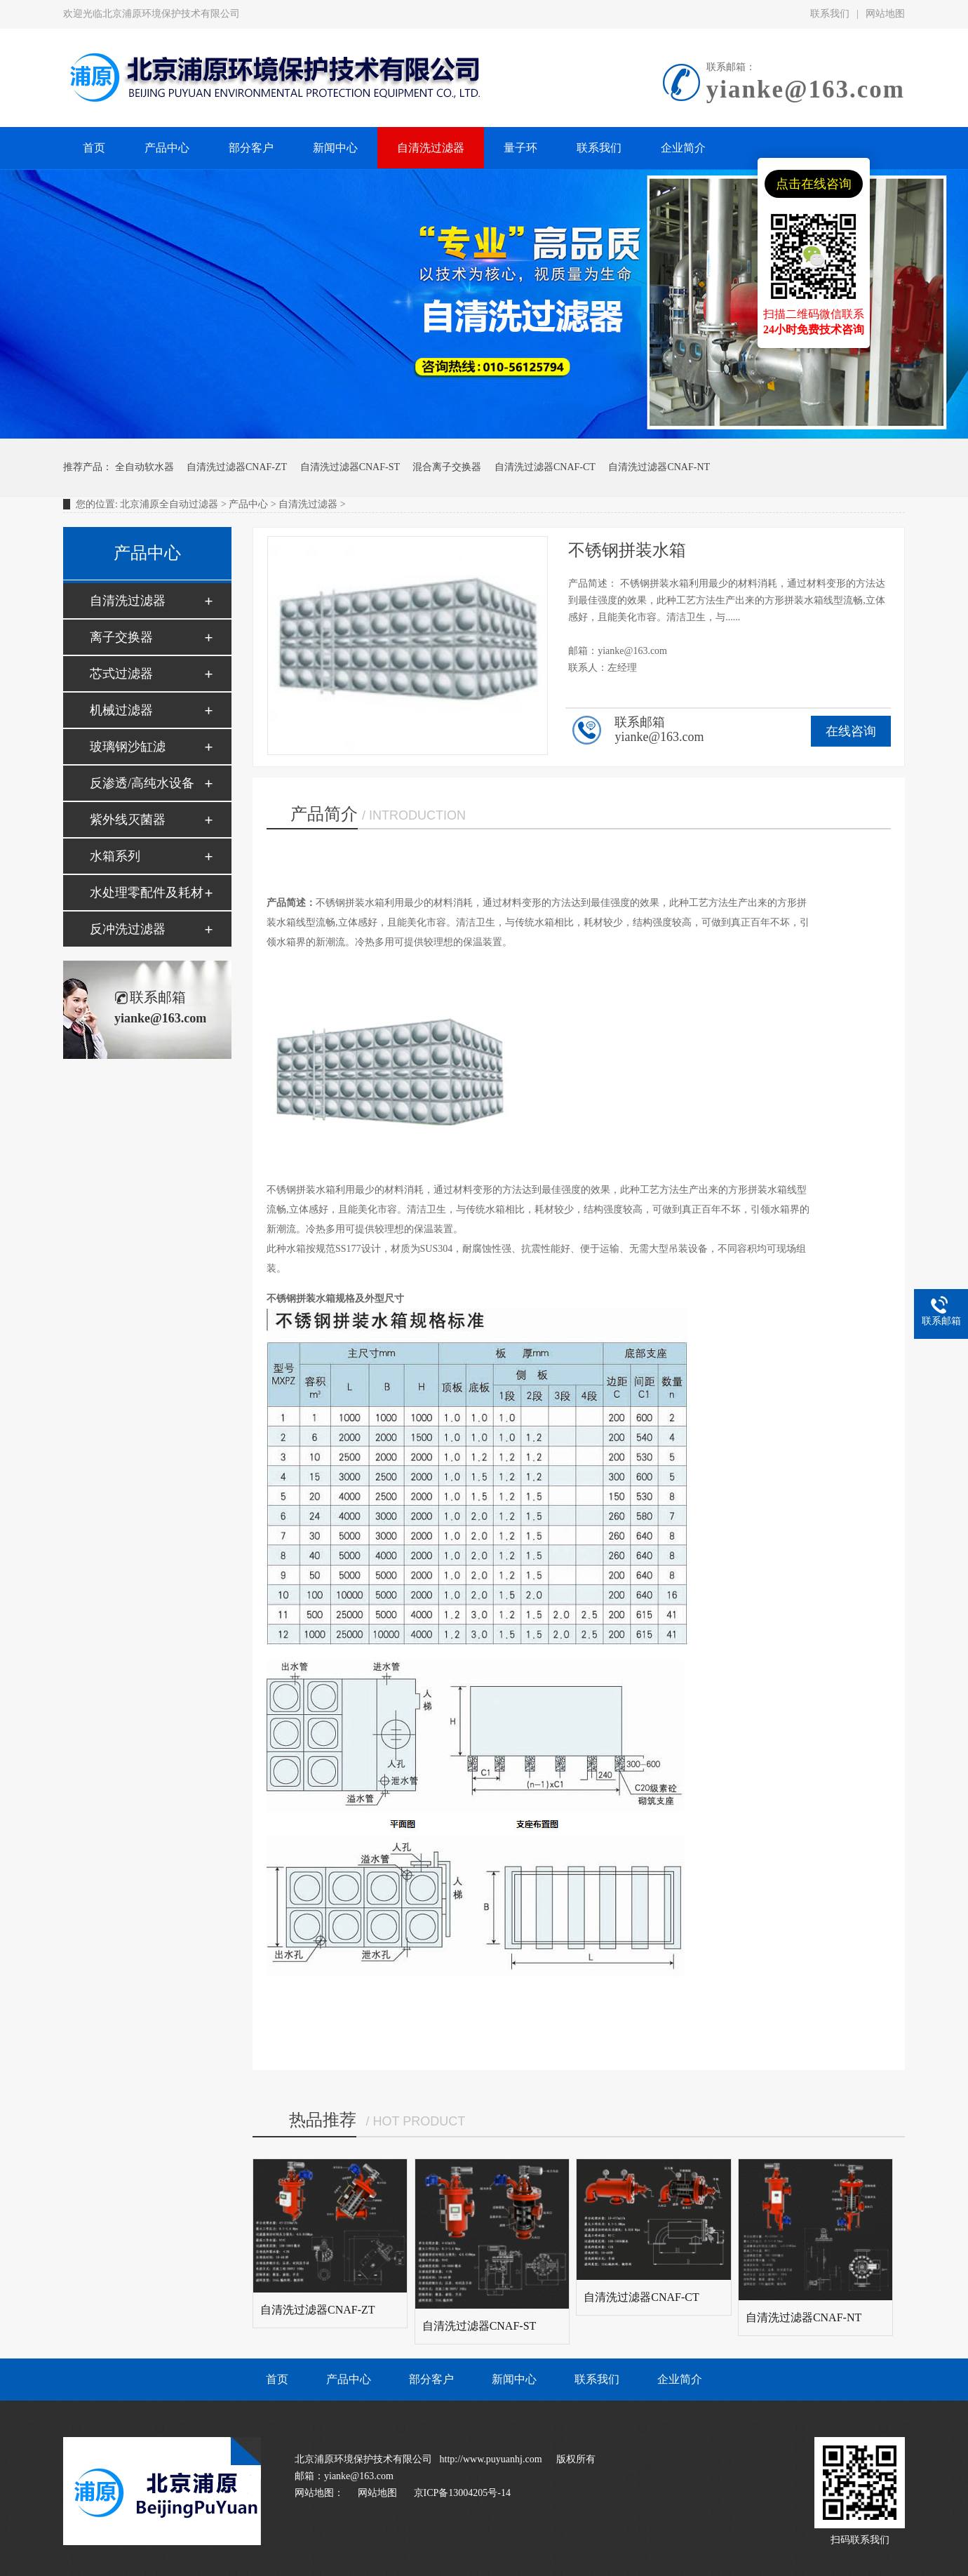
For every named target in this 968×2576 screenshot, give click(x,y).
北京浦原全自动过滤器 (169, 504)
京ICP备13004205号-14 (462, 2493)
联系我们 (829, 13)
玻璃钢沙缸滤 (128, 747)
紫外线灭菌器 (128, 820)
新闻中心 (514, 2379)
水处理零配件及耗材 (146, 893)
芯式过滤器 (121, 674)
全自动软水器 (144, 467)
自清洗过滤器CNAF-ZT (237, 467)
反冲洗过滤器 (128, 929)
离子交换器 (121, 637)
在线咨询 (851, 731)
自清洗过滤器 (307, 504)
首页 (277, 2379)
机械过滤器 (121, 710)
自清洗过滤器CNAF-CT (545, 467)
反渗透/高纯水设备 (142, 783)
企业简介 (679, 2379)
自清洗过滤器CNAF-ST (350, 467)
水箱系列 (115, 856)
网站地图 (885, 13)
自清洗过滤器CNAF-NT (659, 467)
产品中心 (248, 504)
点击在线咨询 (814, 184)
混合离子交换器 (446, 467)
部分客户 (431, 2379)
